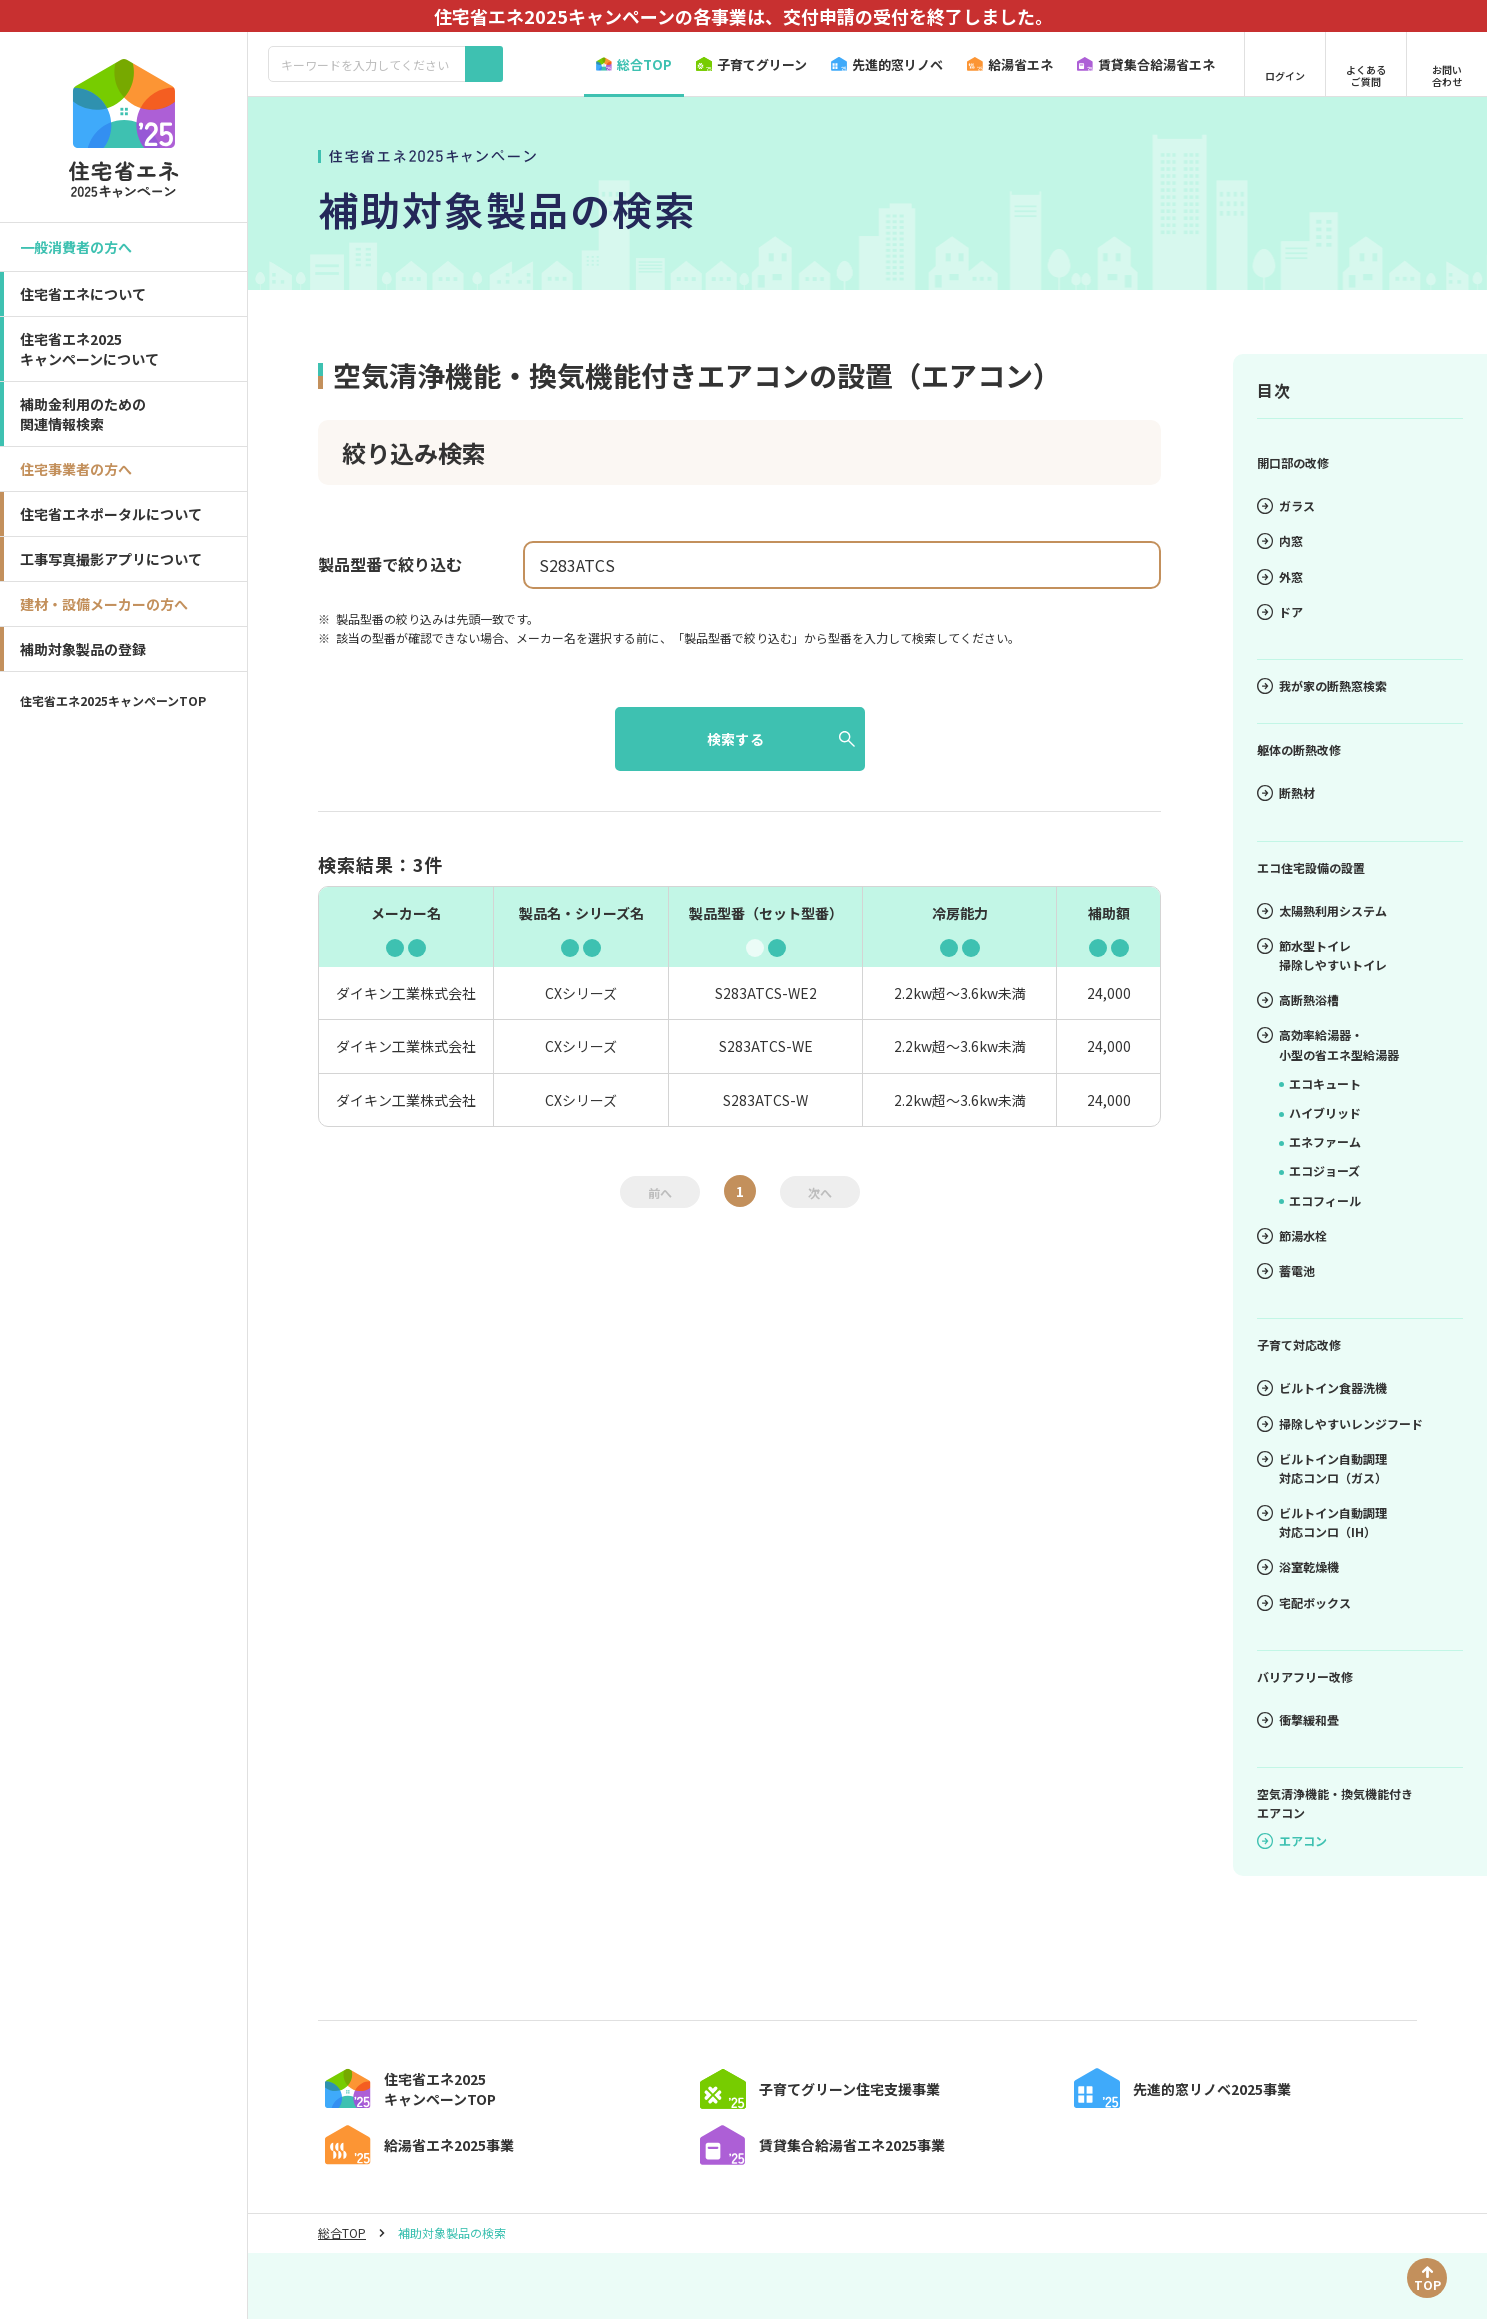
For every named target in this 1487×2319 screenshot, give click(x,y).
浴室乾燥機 (1298, 1566)
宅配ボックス (1304, 1602)
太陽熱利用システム (1322, 910)
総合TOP (342, 2300)
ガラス (1286, 505)
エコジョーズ (1319, 1170)
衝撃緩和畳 (1298, 1719)
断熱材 (1286, 792)
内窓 (1280, 540)
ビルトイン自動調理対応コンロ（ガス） (1322, 1468)
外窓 (1280, 576)
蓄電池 (1286, 1270)
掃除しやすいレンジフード (1340, 1423)
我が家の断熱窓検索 (1322, 685)
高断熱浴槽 (1298, 999)
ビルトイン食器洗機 (1322, 1387)
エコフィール (1320, 1200)
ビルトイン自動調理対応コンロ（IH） (1322, 1522)
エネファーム (1320, 1141)
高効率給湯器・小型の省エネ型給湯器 (1328, 1044)
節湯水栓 (1292, 1235)
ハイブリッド (1320, 1112)
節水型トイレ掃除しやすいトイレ (1322, 955)
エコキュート (1320, 1083)
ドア (1280, 611)
